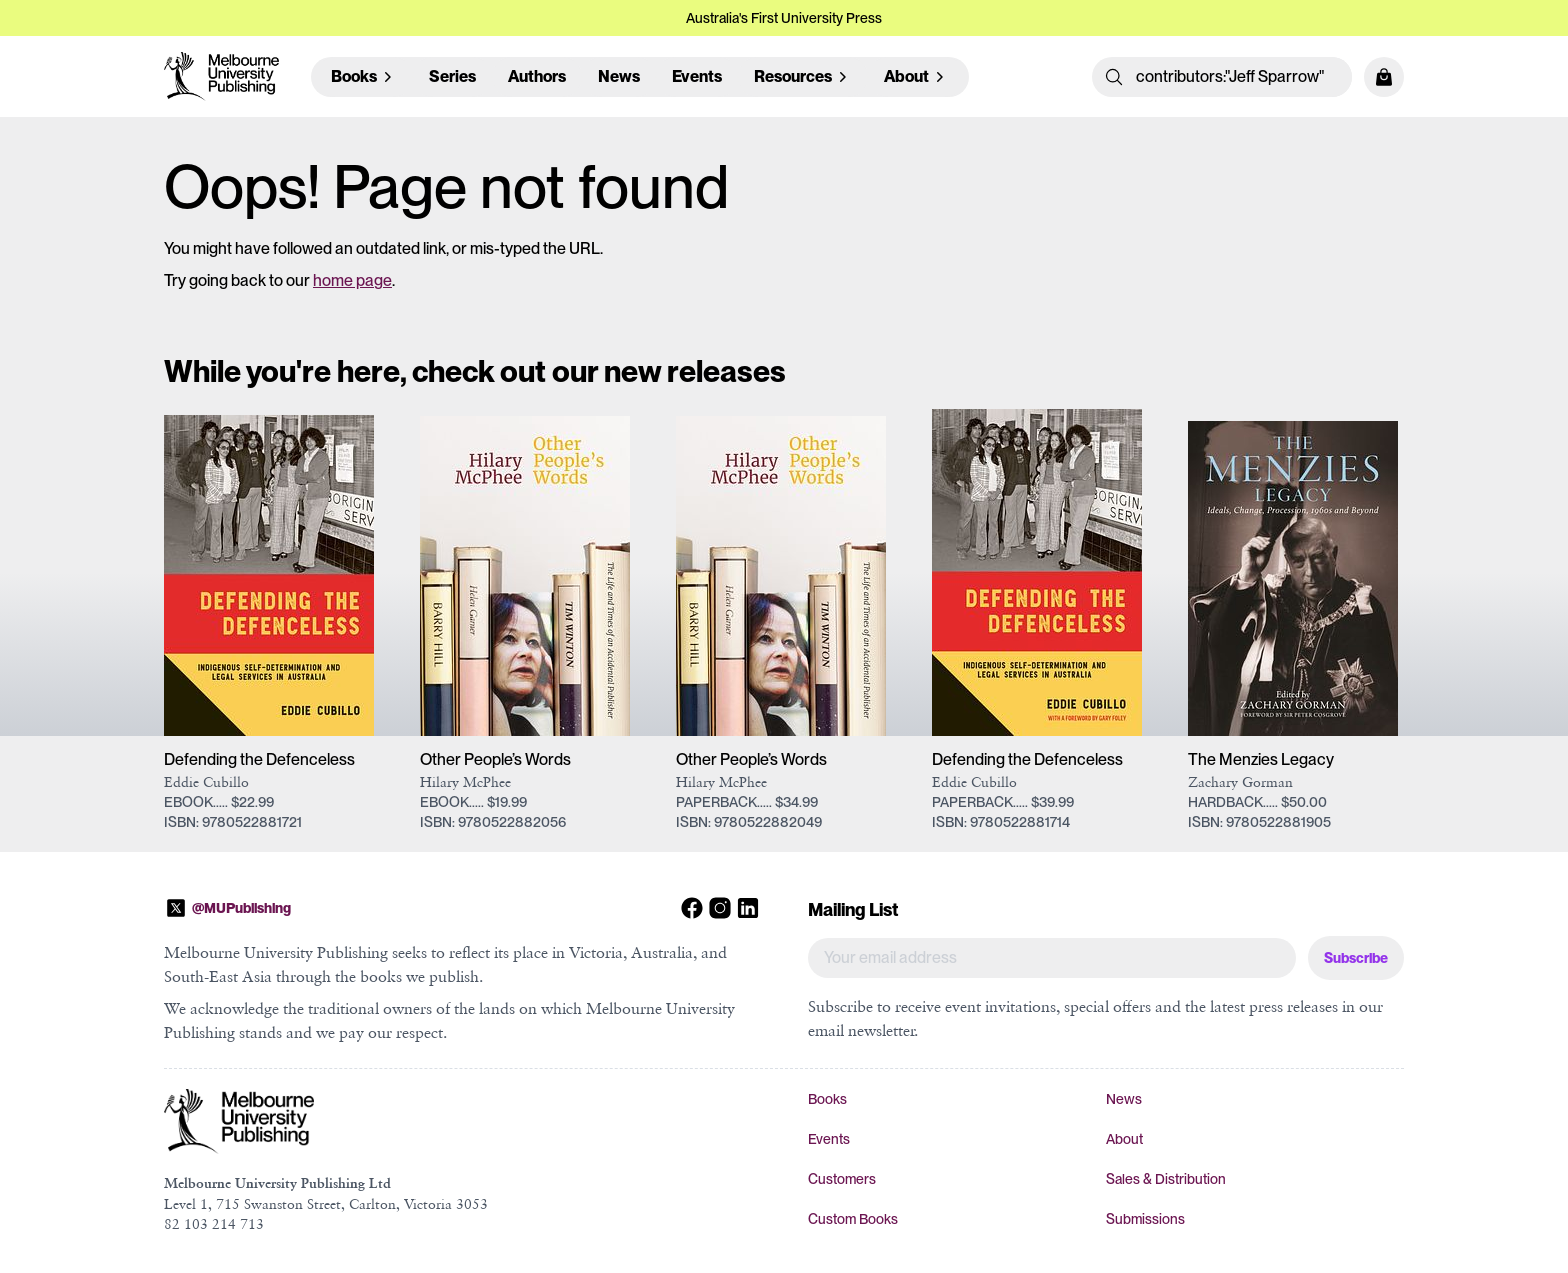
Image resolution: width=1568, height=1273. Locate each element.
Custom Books (853, 1219)
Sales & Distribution (1166, 1179)
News (619, 76)
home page (352, 280)
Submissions (1145, 1219)
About (1124, 1139)
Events (697, 76)
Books (827, 1099)
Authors (537, 76)
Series (452, 76)
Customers (842, 1179)
